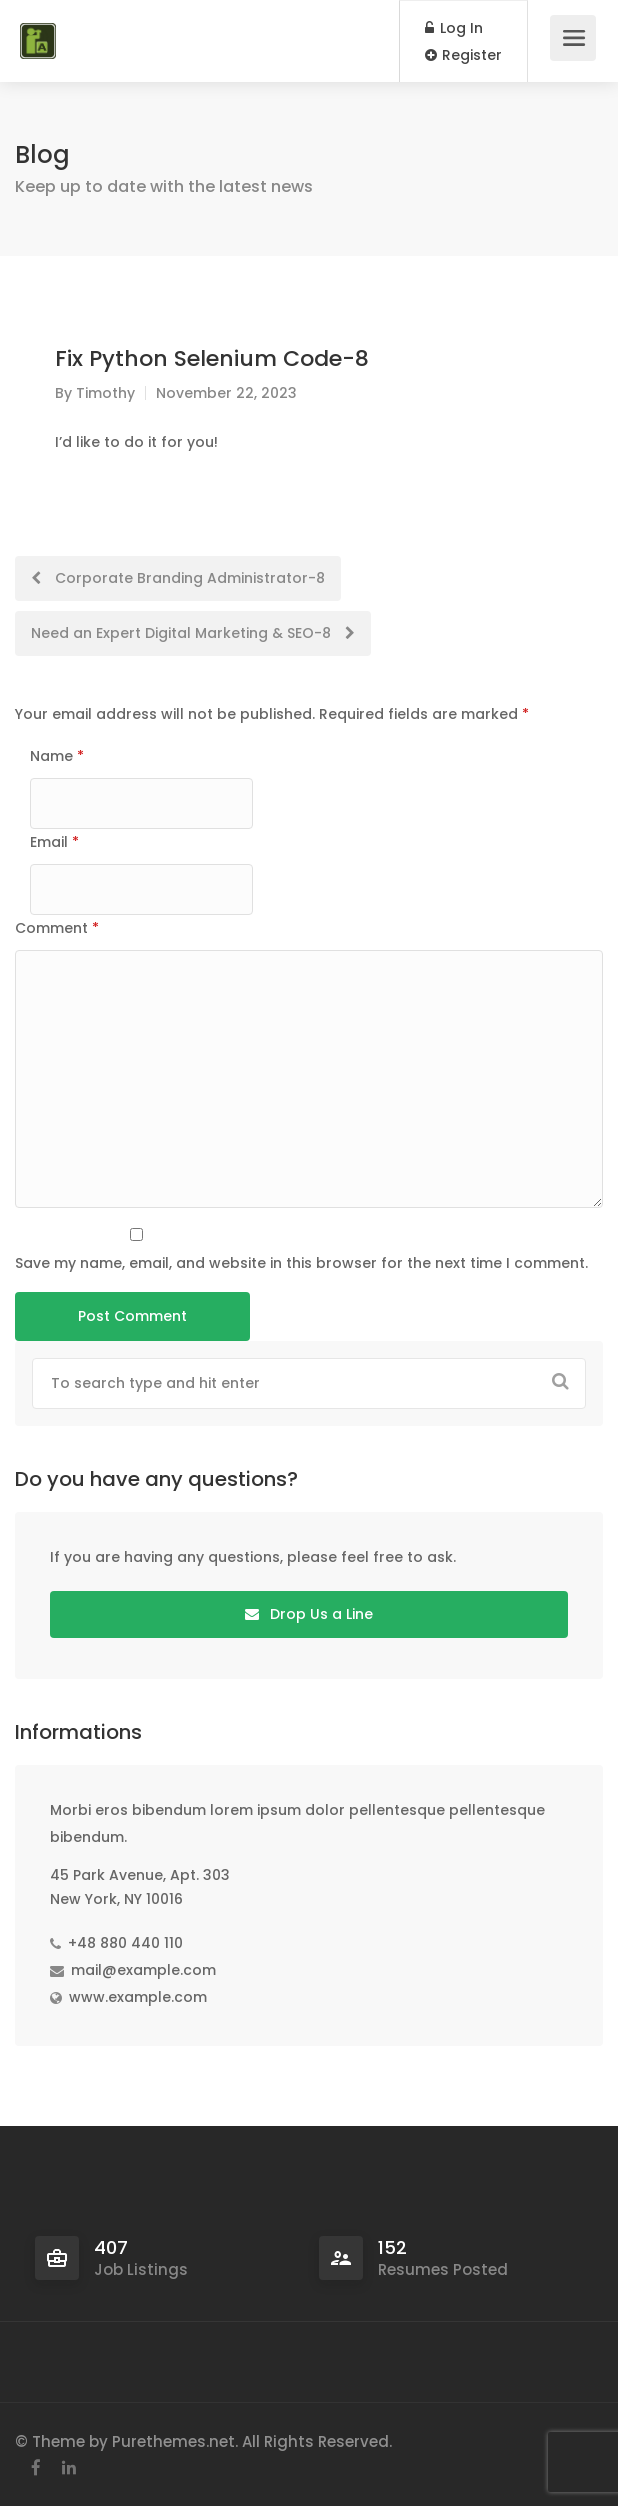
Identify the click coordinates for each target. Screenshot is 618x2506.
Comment (57, 928)
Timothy (105, 393)
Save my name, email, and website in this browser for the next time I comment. (301, 1263)
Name (57, 756)
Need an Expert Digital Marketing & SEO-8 (193, 633)
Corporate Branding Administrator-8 (178, 578)
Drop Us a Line (309, 1614)
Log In (454, 28)
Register (463, 55)
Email (54, 842)
